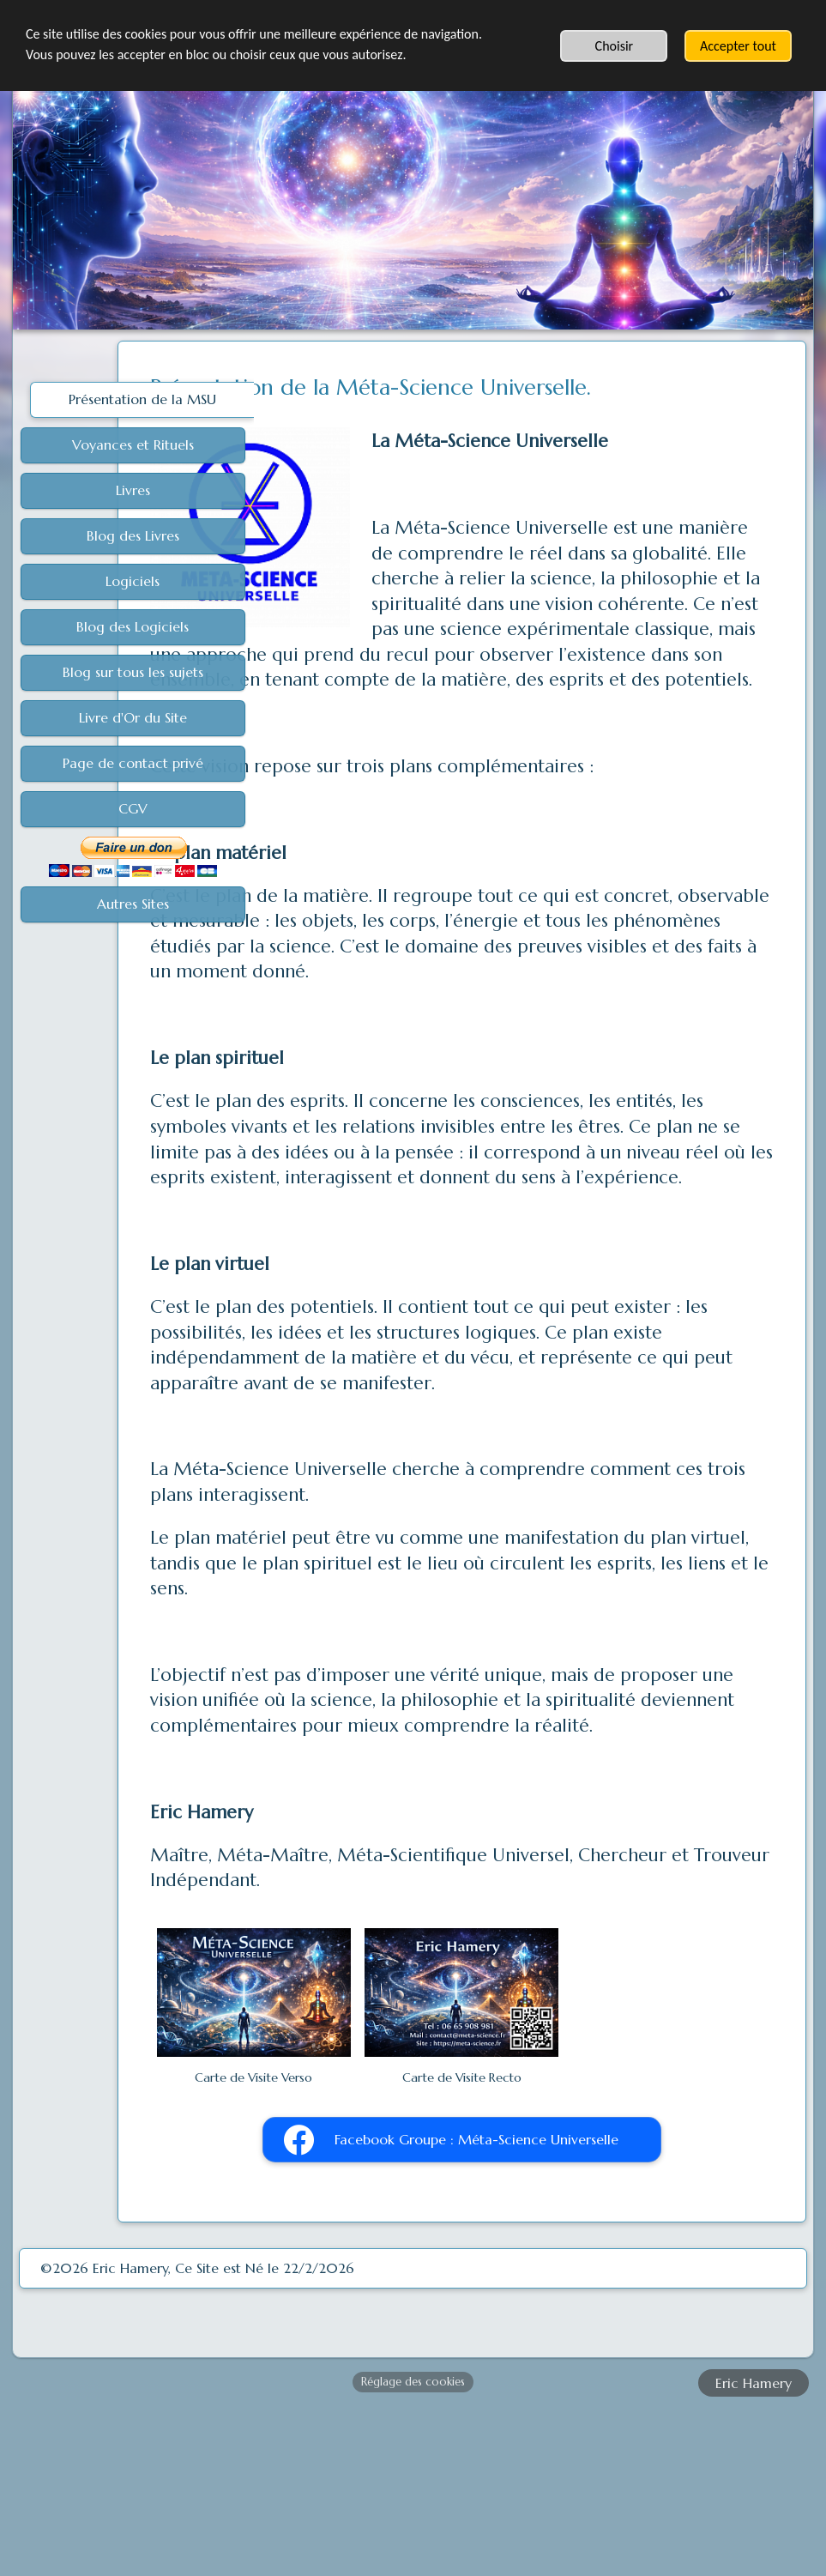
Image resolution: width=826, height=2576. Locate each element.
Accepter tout (738, 46)
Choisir (614, 46)
